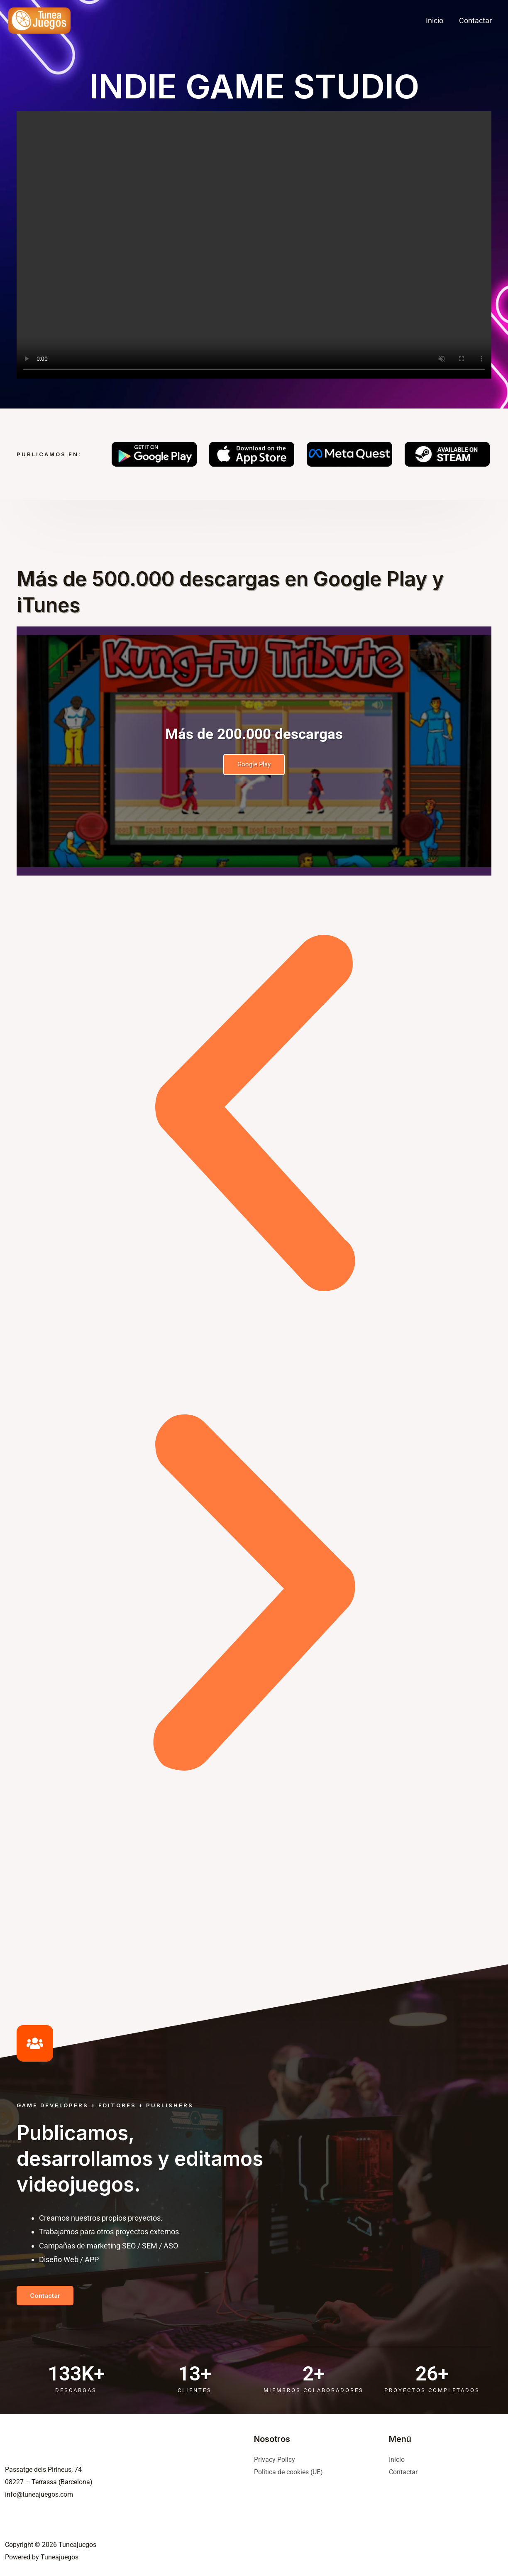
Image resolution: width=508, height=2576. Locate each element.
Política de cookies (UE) (288, 2472)
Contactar (403, 2472)
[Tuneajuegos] (39, 19)
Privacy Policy (274, 2459)
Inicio (397, 2459)
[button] (254, 1115)
